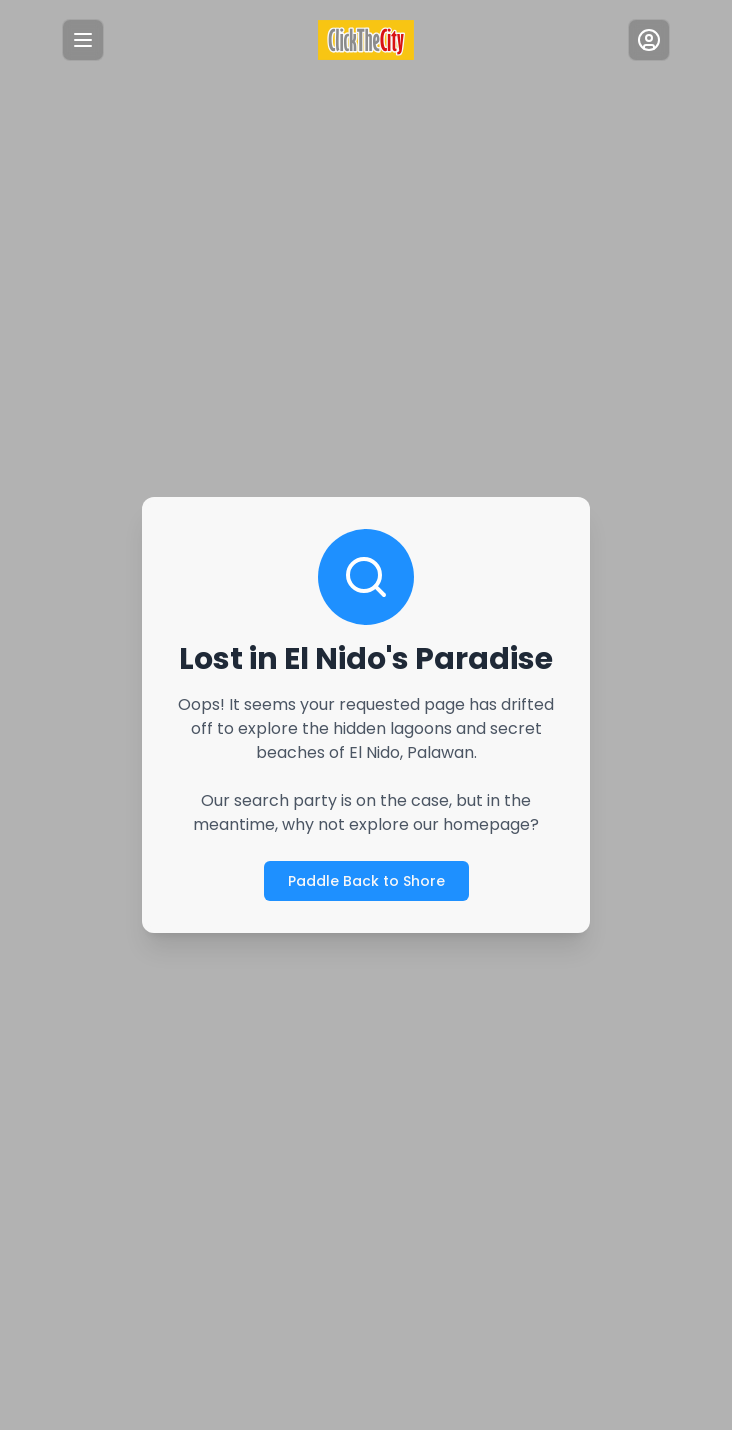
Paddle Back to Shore (365, 880)
